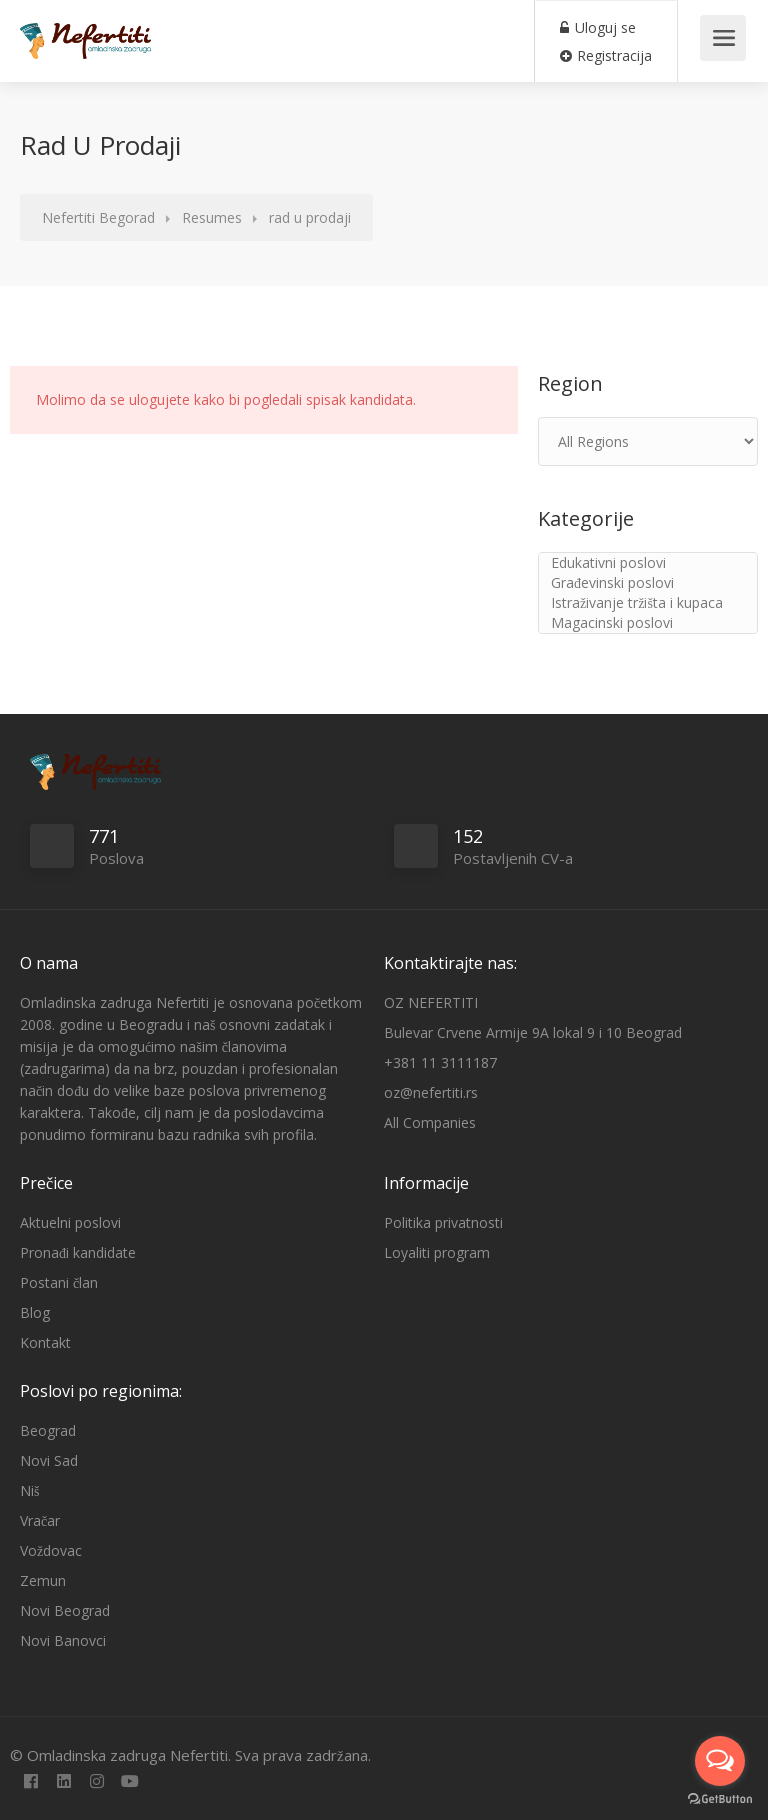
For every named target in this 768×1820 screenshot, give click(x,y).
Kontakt (45, 1342)
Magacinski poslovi (648, 623)
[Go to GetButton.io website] (720, 1799)
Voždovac (51, 1550)
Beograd (48, 1430)
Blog (35, 1312)
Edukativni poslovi (648, 563)
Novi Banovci (63, 1640)
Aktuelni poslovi (70, 1222)
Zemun (43, 1580)
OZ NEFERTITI (431, 1002)
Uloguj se (598, 27)
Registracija (606, 55)
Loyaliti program (437, 1252)
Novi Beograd (65, 1610)
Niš (29, 1490)
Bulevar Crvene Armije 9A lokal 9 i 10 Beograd (533, 1032)
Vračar (40, 1520)
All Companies (430, 1122)
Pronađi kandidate (78, 1252)
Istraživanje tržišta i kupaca (648, 603)
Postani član (59, 1282)
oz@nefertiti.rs (431, 1092)
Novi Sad (49, 1460)
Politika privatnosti (443, 1222)
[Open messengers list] (720, 1761)
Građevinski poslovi (648, 583)
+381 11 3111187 (440, 1062)
